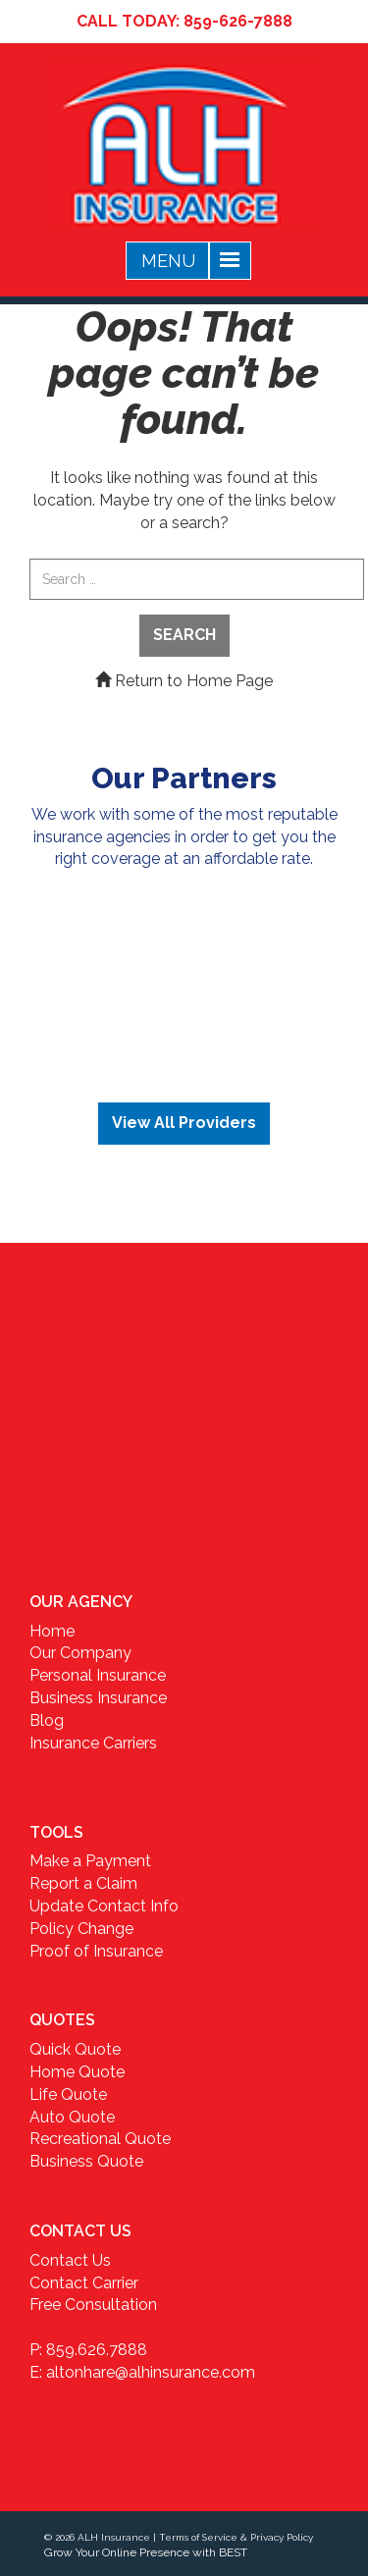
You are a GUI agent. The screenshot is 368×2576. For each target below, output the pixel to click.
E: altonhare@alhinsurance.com (142, 2372)
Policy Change (81, 1928)
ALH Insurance (114, 2537)
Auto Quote (72, 2117)
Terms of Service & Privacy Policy (236, 2537)
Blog (46, 1720)
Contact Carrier (83, 2283)
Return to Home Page (184, 680)
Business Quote (86, 2161)
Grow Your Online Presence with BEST (145, 2552)
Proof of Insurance (96, 1951)
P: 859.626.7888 (88, 2349)
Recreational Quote (100, 2138)
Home (52, 1631)
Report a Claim (83, 1883)
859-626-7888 (238, 21)
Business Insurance (98, 1698)
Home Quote (77, 2072)
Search (184, 634)
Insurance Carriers (93, 1743)
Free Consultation (93, 2304)
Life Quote (68, 2094)
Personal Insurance (97, 1675)
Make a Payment (90, 1861)
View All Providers (184, 1122)
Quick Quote (75, 2049)
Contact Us (70, 2260)
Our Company (80, 1652)
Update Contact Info (104, 1906)
